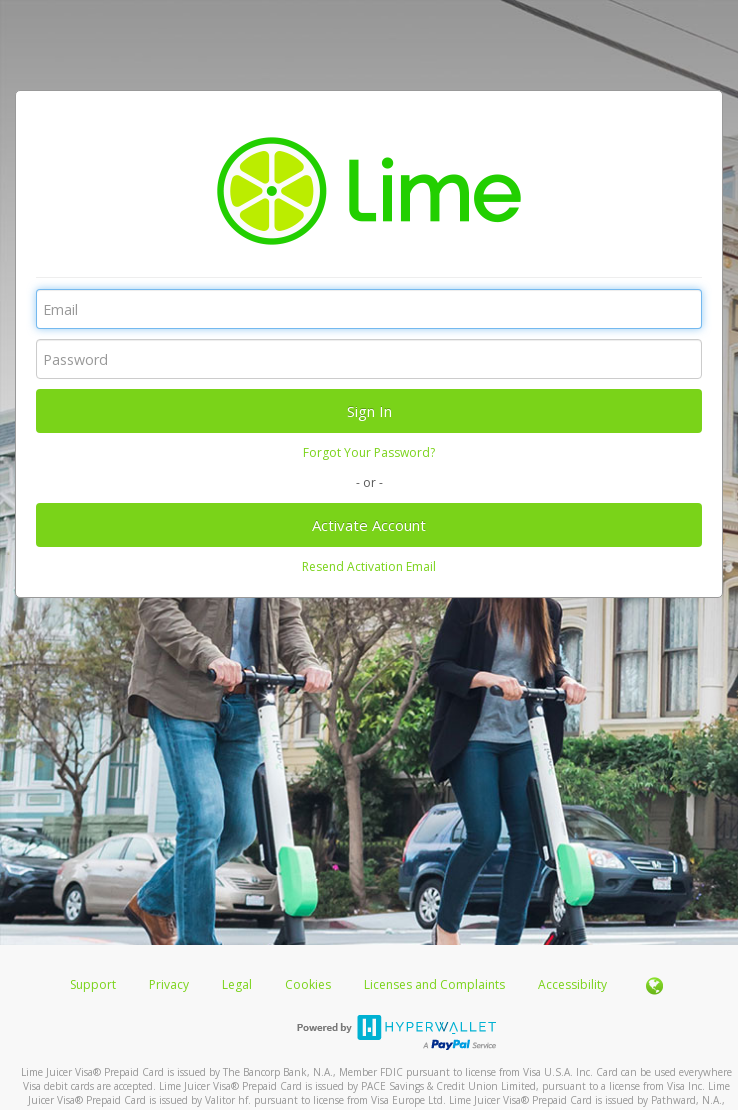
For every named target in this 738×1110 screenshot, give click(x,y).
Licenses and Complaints (436, 984)
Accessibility (572, 984)
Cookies (308, 984)
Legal (237, 984)
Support (93, 984)
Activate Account (369, 525)
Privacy (169, 984)
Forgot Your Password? (369, 452)
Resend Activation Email (369, 566)
